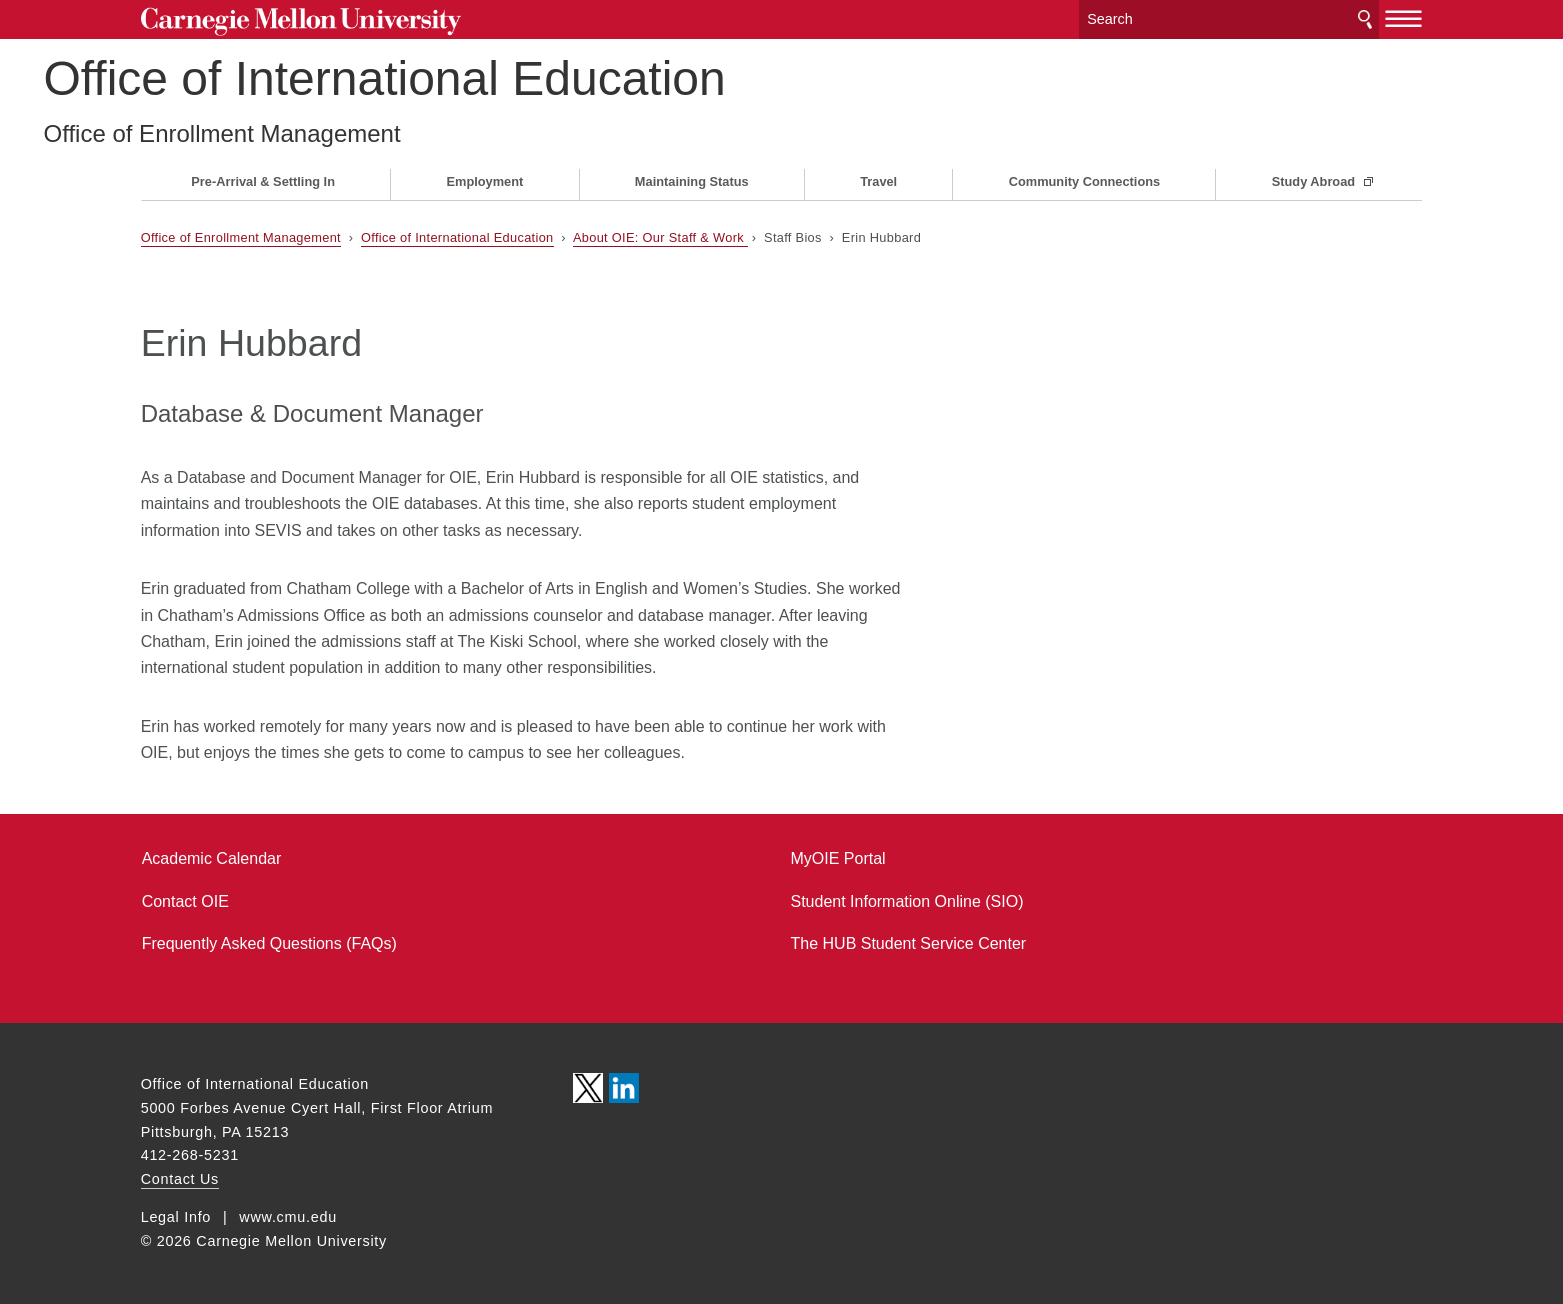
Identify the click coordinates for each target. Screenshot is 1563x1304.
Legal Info (176, 1217)
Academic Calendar (212, 858)
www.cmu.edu (288, 1217)
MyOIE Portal (838, 858)
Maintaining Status (692, 181)
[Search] (1229, 19)
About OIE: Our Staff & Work (660, 237)
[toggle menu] (1403, 18)
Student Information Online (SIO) (907, 901)
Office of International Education (482, 78)
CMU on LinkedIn (624, 1088)
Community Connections (1084, 181)
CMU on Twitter (588, 1088)
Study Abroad (1315, 181)
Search (1365, 19)
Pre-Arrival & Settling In (263, 181)
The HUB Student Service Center (909, 943)
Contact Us (180, 1179)
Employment (485, 181)
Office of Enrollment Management (319, 133)
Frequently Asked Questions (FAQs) (269, 943)
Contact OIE (185, 901)
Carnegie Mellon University (301, 21)
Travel (878, 181)
